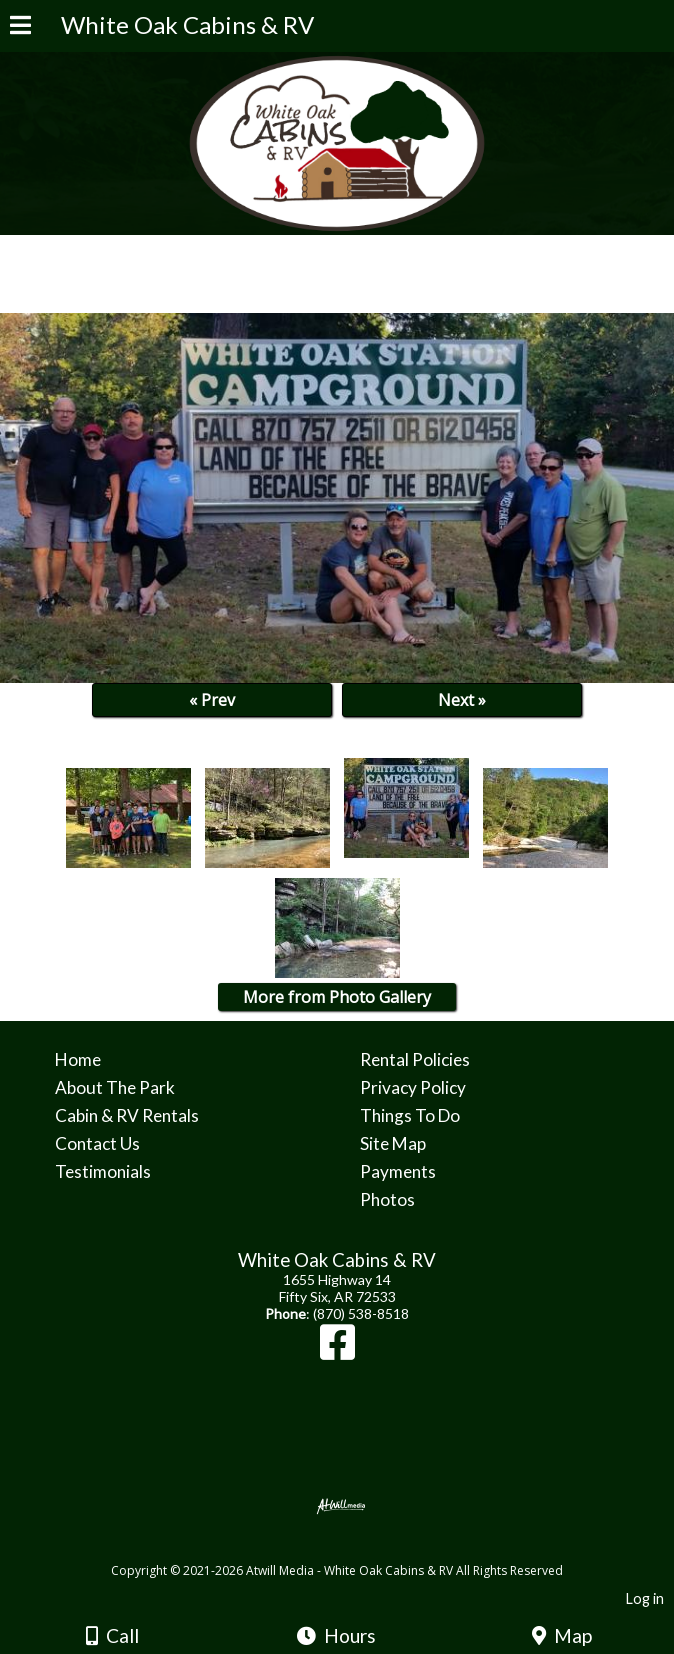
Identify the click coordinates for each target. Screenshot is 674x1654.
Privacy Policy (413, 1087)
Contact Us (97, 1143)
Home (78, 1059)
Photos (387, 1199)
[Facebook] (337, 1351)
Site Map (393, 1143)
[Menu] (20, 28)
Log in (645, 1598)
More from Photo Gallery (337, 997)
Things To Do (410, 1115)
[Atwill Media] (355, 1548)
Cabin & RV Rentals (127, 1115)
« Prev (212, 700)
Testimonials (103, 1171)
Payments (398, 1171)
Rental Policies (415, 1059)
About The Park (115, 1087)
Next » (462, 700)
